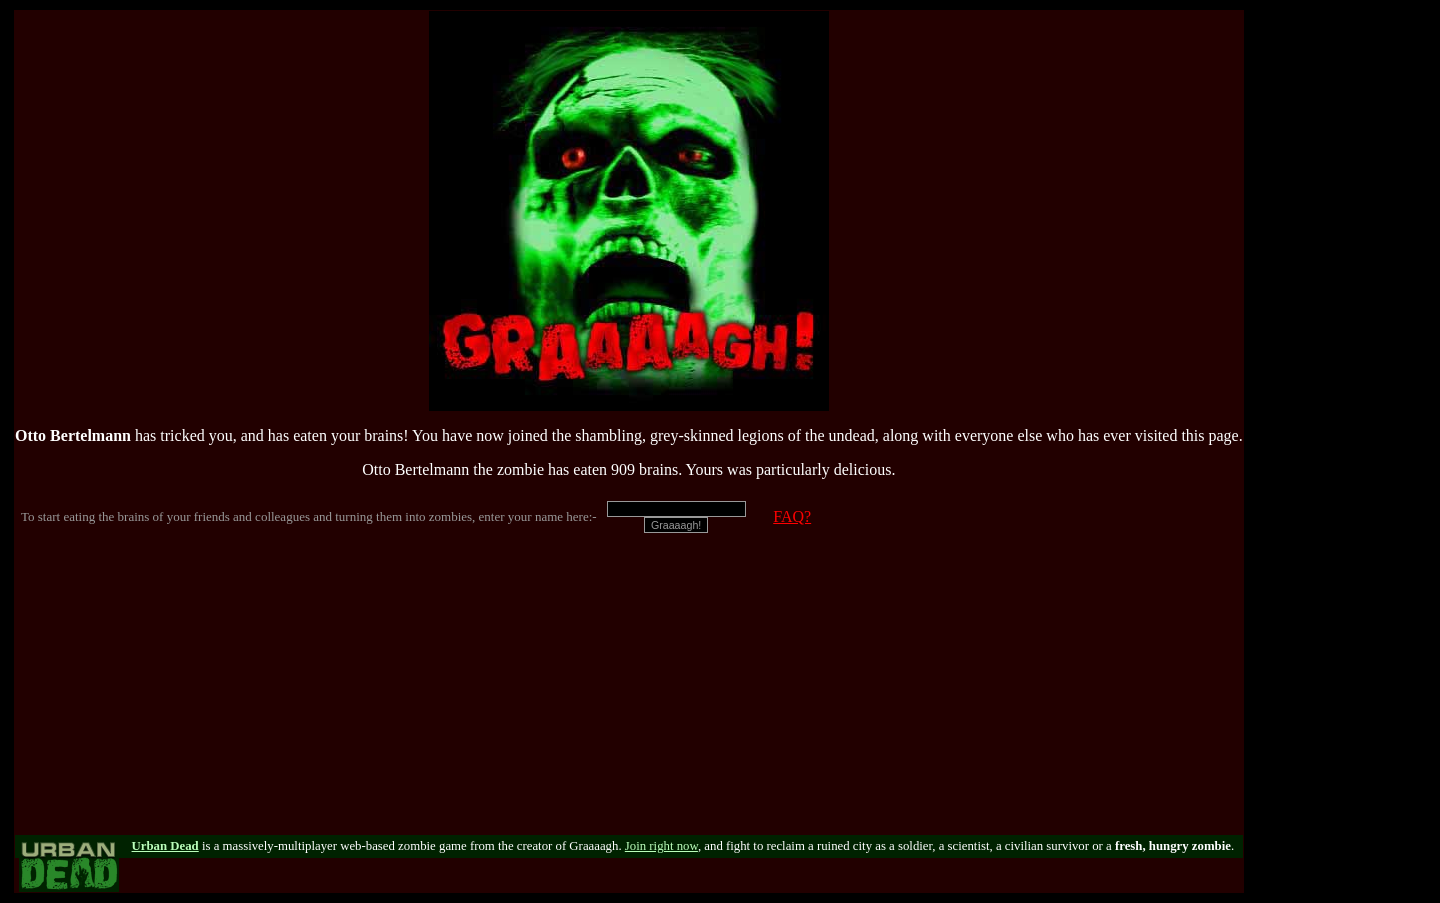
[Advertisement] (629, 695)
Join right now (661, 846)
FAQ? (792, 516)
